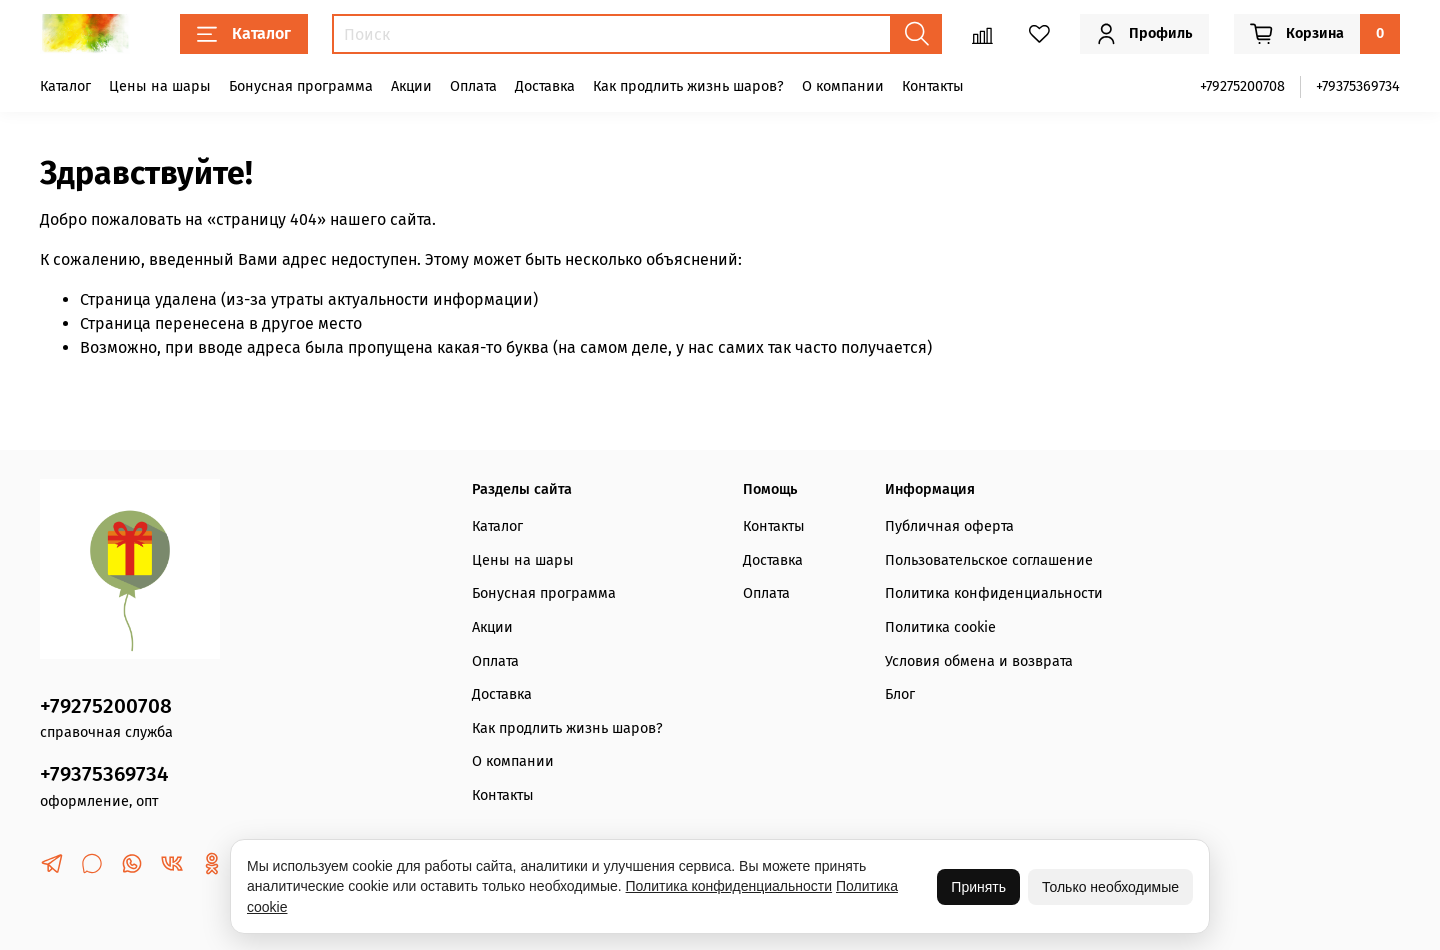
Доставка (545, 86)
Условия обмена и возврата (979, 661)
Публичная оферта (949, 526)
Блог (900, 694)
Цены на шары (160, 86)
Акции (411, 86)
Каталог (244, 34)
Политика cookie (940, 627)
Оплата (473, 86)
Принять (978, 887)
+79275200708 (1242, 86)
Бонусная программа (301, 86)
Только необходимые (1110, 887)
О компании (843, 86)
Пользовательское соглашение (989, 560)
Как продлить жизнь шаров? (688, 86)
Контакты (933, 86)
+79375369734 (1358, 86)
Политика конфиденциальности (994, 593)
